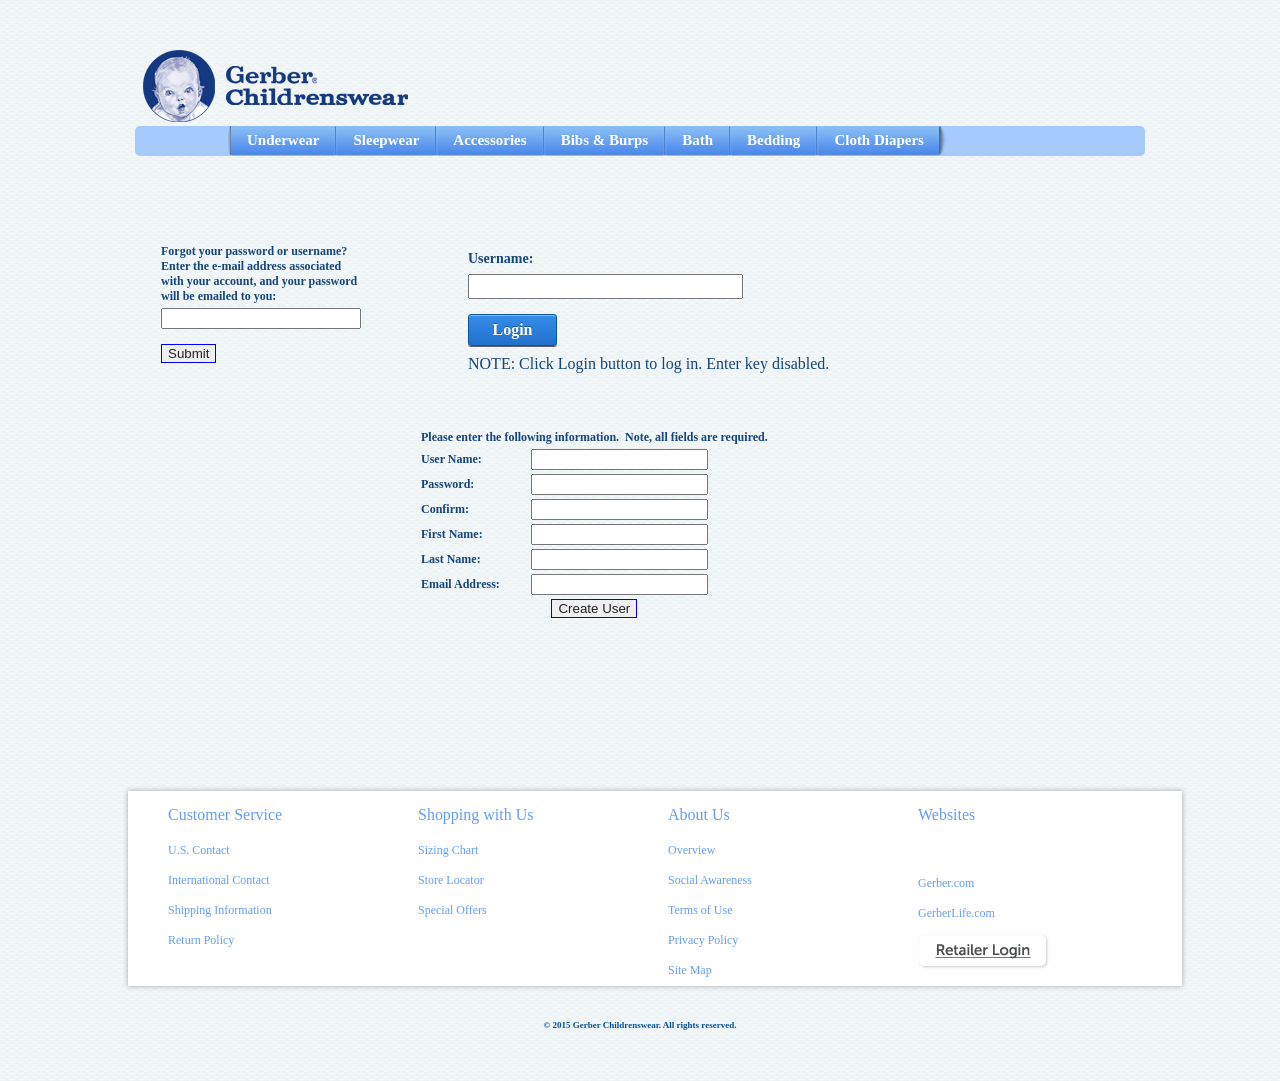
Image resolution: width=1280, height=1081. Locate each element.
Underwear (283, 140)
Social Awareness (710, 880)
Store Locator (451, 880)
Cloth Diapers (879, 140)
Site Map (690, 970)
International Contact (219, 880)
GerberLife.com (956, 913)
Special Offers (452, 910)
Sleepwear (386, 140)
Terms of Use (700, 910)
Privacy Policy (703, 940)
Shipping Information (220, 910)
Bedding (773, 140)
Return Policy (201, 940)
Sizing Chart (448, 850)
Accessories (489, 140)
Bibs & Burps (605, 140)
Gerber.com (946, 883)
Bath (697, 140)
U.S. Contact (199, 850)
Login (512, 329)
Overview (691, 850)
